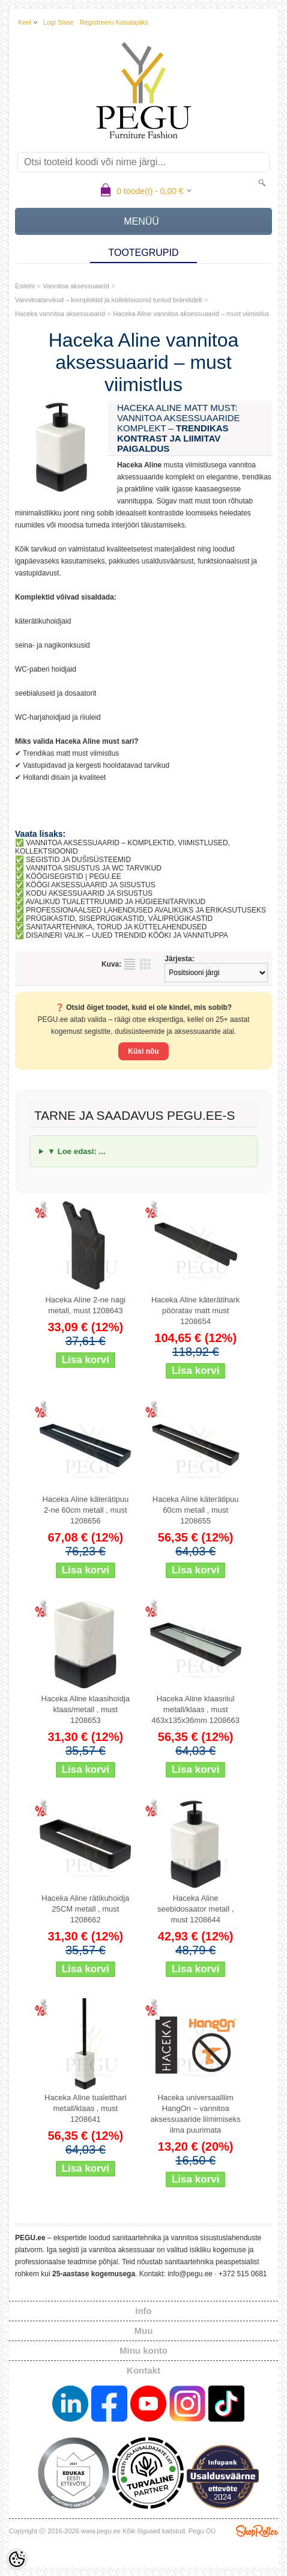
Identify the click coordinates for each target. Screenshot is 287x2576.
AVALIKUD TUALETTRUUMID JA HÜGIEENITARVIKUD (116, 902)
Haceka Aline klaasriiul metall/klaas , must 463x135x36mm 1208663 (195, 1709)
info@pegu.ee (190, 2274)
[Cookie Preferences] (17, 2559)
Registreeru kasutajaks (114, 22)
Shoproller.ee (257, 2531)
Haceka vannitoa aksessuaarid (60, 313)
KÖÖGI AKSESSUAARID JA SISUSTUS (90, 885)
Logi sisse (58, 22)
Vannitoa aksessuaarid (76, 286)
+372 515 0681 (243, 2274)
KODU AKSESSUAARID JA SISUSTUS (89, 893)
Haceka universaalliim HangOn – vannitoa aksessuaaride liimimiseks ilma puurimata (196, 2113)
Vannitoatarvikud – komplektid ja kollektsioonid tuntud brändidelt (108, 299)
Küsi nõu (143, 1051)
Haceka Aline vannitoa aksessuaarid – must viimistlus (191, 313)
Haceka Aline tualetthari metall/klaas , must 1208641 (85, 2108)
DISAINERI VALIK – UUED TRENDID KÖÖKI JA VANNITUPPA (127, 935)
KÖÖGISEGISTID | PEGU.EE (73, 876)
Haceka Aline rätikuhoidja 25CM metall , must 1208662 (85, 1909)
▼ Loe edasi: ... (76, 1151)
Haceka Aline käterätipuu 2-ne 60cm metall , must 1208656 (85, 1510)
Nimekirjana (129, 964)
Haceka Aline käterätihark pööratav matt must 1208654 (195, 1310)
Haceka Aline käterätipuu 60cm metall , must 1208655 (196, 1510)
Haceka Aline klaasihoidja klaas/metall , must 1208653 (85, 1709)
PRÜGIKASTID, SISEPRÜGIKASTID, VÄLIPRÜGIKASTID (119, 918)
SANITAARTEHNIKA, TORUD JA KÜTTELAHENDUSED (116, 927)
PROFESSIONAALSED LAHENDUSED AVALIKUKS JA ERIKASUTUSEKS (146, 910)
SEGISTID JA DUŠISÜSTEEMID (78, 859)
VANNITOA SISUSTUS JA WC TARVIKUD (94, 868)
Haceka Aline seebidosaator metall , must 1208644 (195, 1909)
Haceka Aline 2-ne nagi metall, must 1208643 (85, 1305)
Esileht (25, 286)
